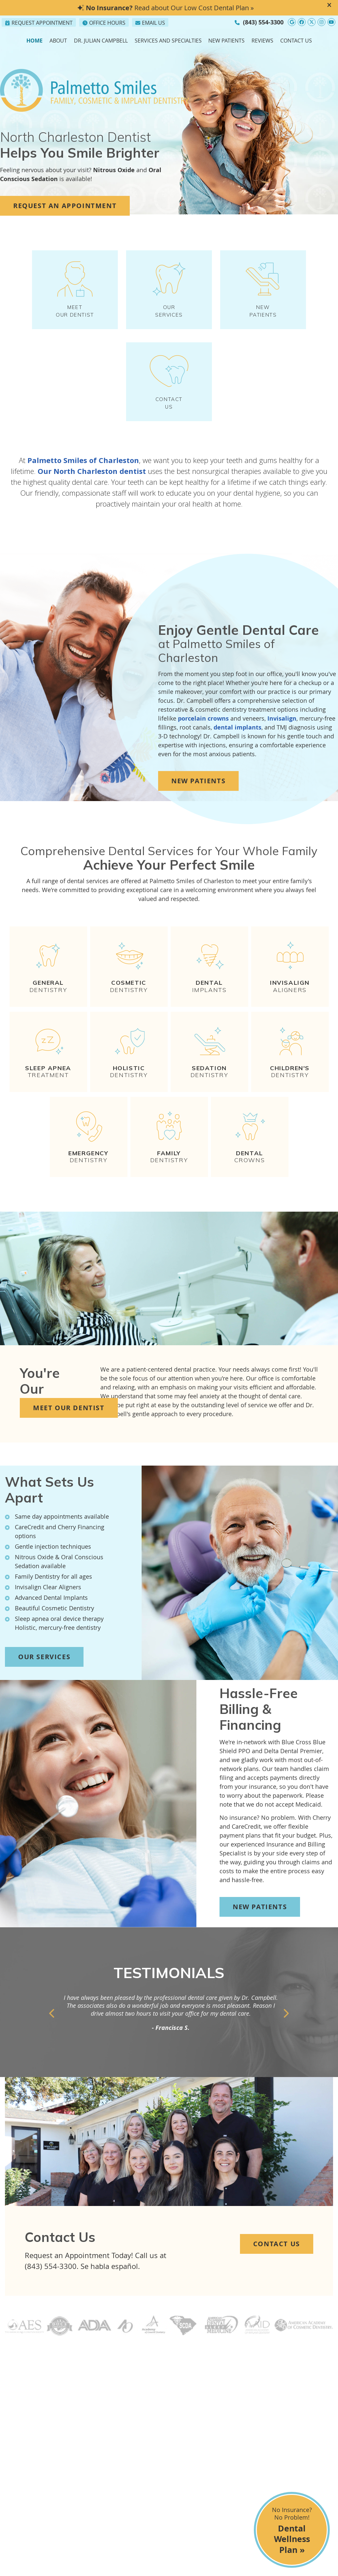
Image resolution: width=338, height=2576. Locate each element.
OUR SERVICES (169, 293)
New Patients (226, 40)
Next (285, 2026)
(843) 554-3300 (263, 22)
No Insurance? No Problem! (292, 2531)
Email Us (150, 22)
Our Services (44, 1668)
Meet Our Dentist (69, 1419)
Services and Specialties (168, 40)
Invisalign (281, 731)
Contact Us (296, 40)
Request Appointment (39, 22)
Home (34, 40)
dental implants (237, 740)
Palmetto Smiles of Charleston (83, 473)
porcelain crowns (203, 731)
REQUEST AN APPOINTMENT (65, 205)
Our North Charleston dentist (92, 483)
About (58, 40)
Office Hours (104, 22)
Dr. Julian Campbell (101, 40)
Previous (52, 2026)
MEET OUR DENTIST (75, 293)
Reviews (262, 40)
